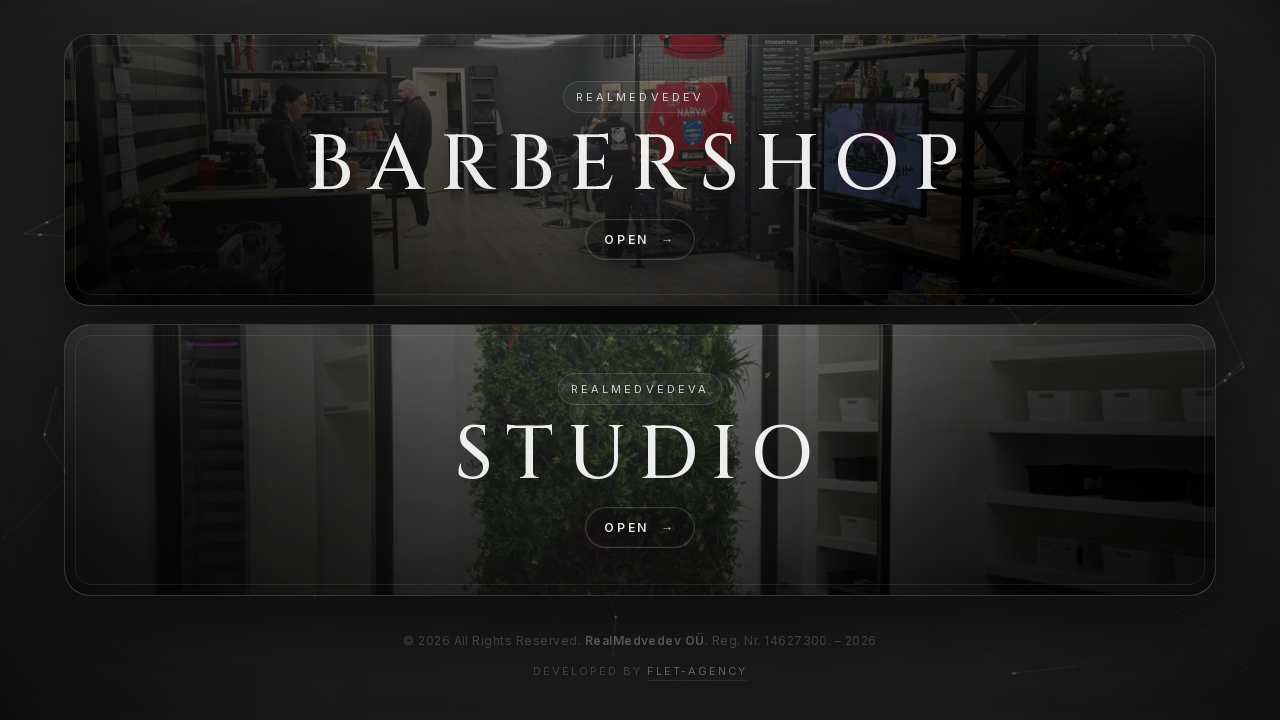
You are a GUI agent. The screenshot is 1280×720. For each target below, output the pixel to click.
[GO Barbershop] (640, 170)
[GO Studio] (640, 460)
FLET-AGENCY (697, 671)
